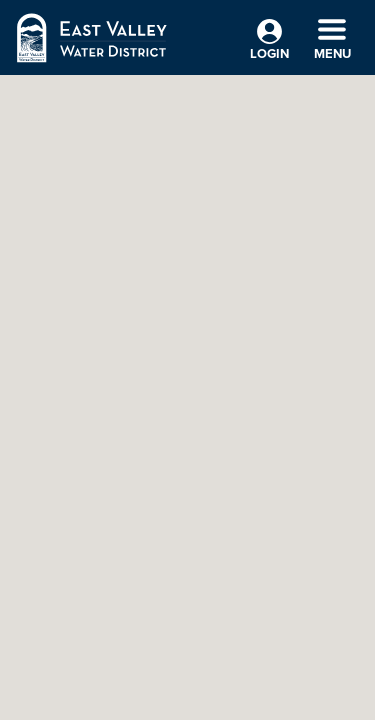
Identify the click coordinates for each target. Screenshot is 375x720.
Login (269, 41)
